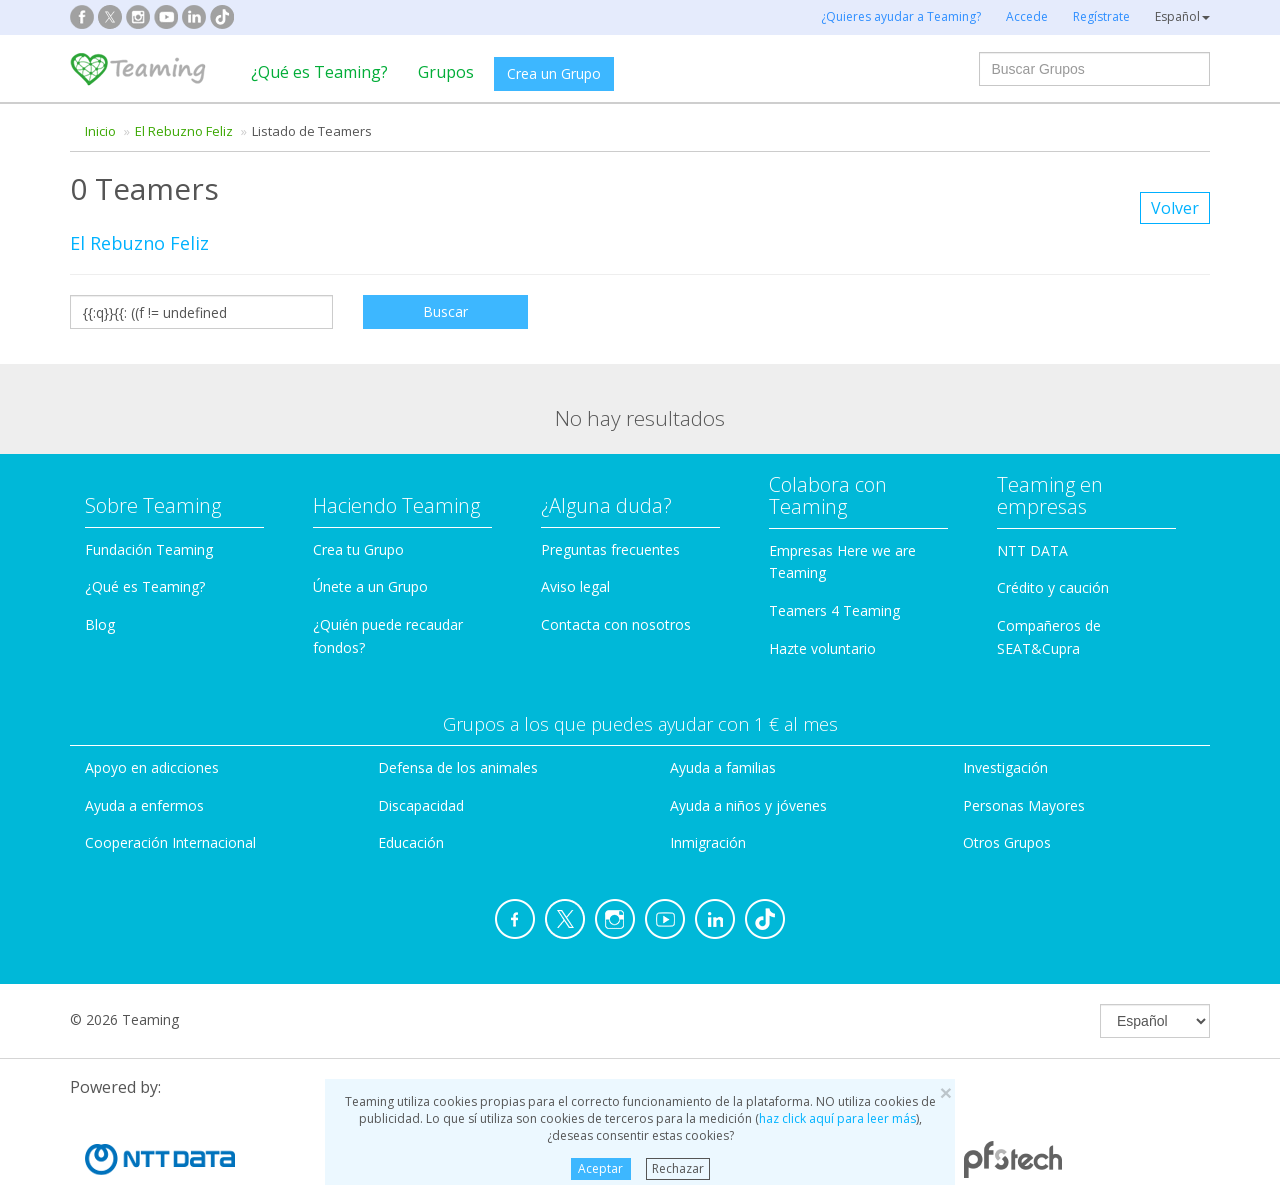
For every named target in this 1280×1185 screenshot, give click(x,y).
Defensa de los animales (458, 767)
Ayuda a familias (723, 767)
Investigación (1005, 767)
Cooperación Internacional (170, 842)
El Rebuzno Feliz (184, 131)
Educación (411, 842)
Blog (100, 624)
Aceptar (600, 1168)
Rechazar (678, 1168)
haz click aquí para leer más (837, 1118)
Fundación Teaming (149, 549)
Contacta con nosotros (616, 624)
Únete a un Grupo (370, 586)
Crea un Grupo (554, 73)
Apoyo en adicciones (152, 767)
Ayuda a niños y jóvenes (748, 805)
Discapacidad (421, 805)
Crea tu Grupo (358, 549)
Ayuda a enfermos (144, 805)
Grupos (446, 72)
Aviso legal (575, 586)
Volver (1175, 208)
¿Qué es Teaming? (319, 72)
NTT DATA (1032, 550)
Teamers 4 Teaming (834, 610)
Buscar (445, 311)
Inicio (100, 131)
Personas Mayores (1024, 805)
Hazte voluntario (822, 648)
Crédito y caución (1053, 587)
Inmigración (708, 842)
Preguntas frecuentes (610, 549)
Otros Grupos (1007, 842)
